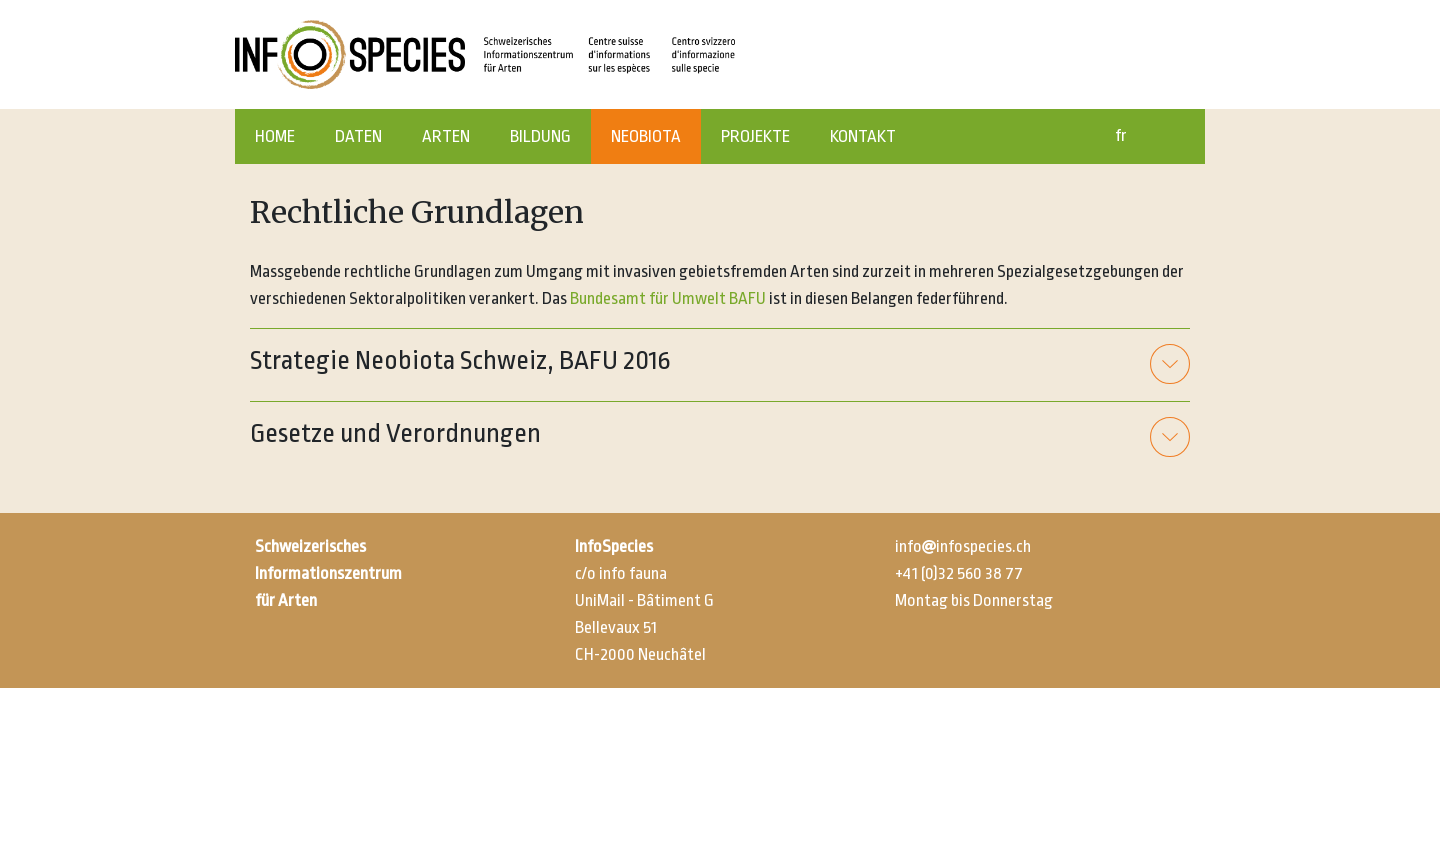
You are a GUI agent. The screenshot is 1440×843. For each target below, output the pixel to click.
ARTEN (446, 136)
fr (1121, 135)
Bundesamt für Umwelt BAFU (668, 298)
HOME (275, 136)
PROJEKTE (755, 136)
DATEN (358, 136)
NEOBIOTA (646, 136)
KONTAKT (863, 136)
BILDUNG (540, 136)
